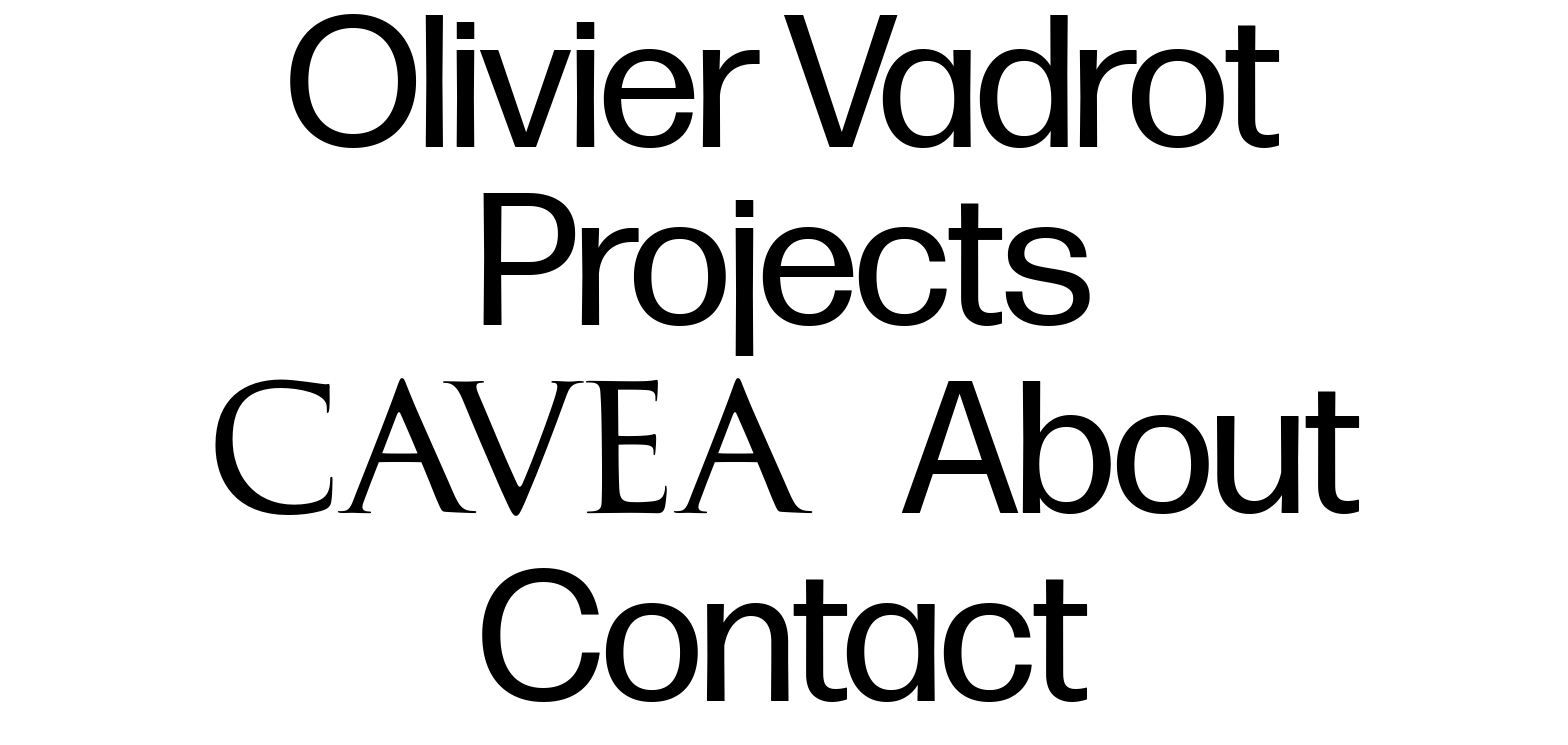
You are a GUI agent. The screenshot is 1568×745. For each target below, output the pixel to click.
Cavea (508, 438)
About (1132, 456)
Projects (784, 268)
